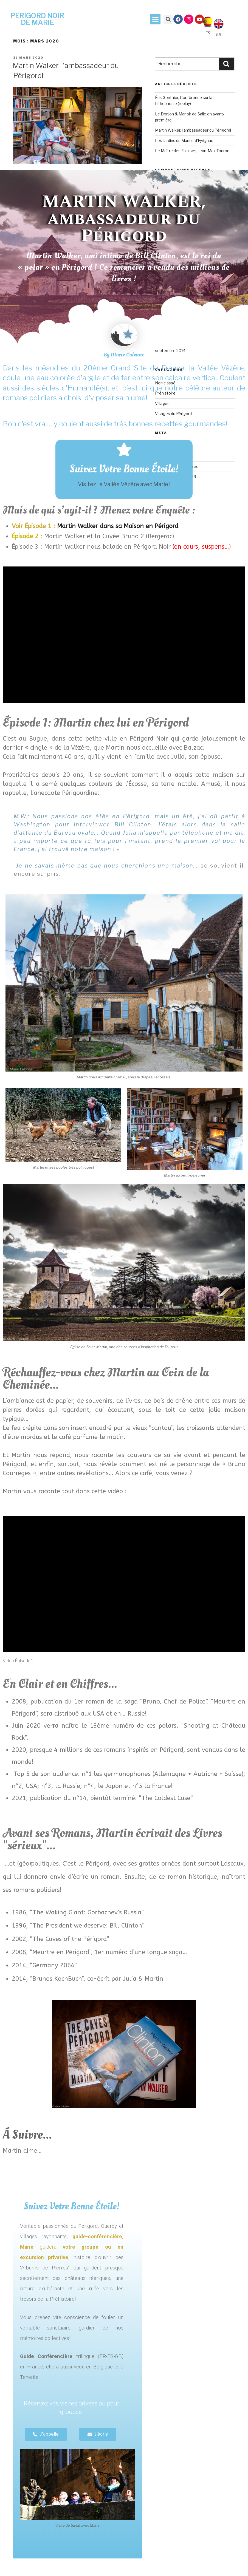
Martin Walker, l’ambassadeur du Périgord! (193, 130)
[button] (155, 19)
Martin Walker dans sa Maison (78, 526)
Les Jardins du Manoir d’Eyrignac (184, 140)
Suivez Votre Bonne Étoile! (124, 469)
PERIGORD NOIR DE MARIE (37, 19)
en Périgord (161, 526)
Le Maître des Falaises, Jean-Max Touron (192, 150)
